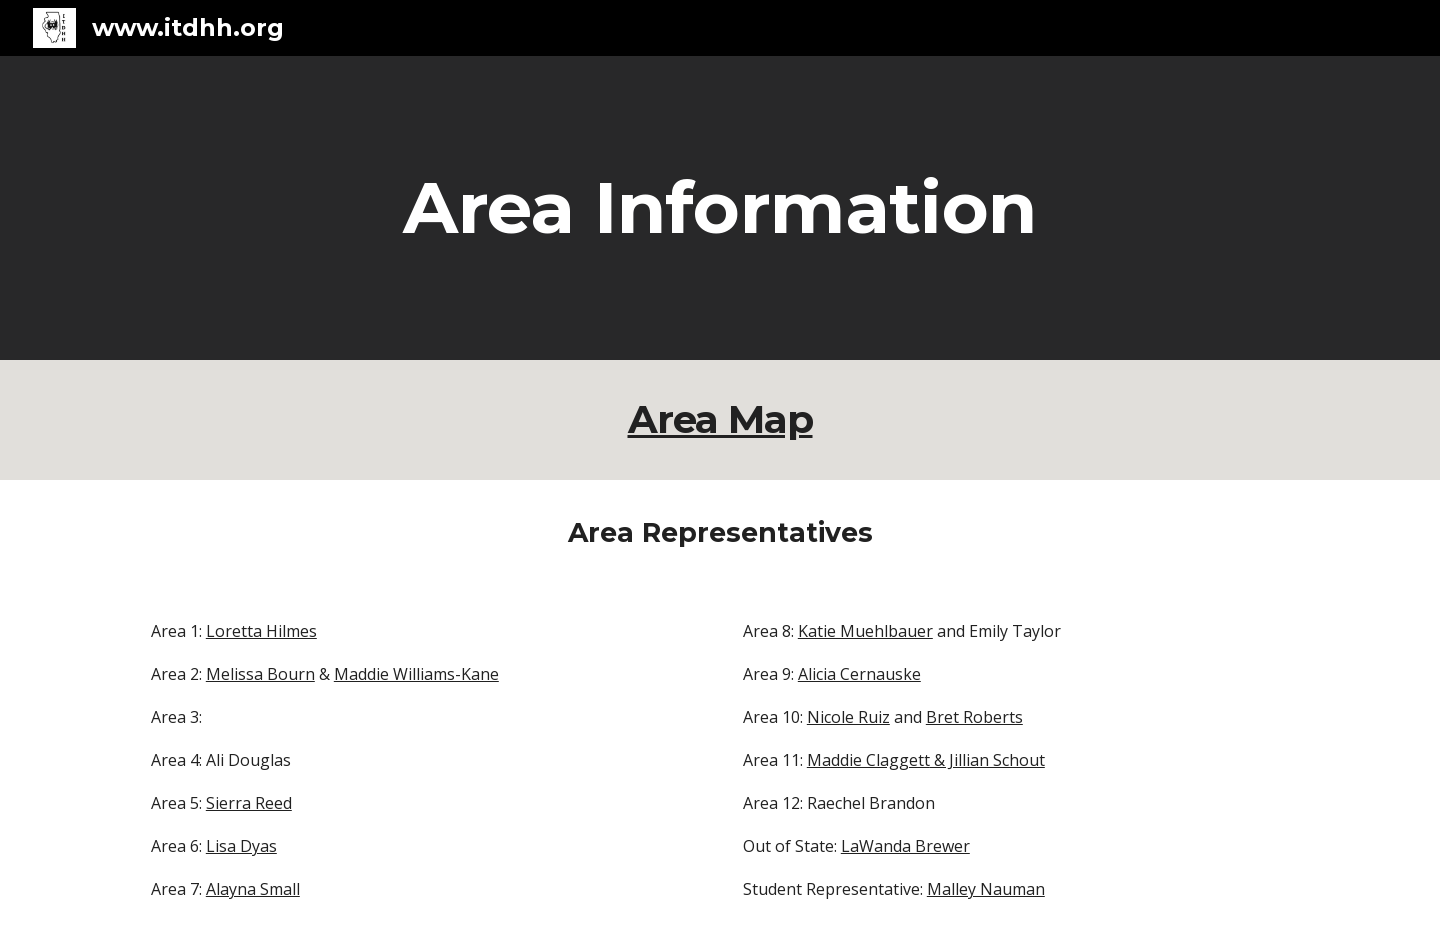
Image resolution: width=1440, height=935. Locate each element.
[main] (720, 208)
